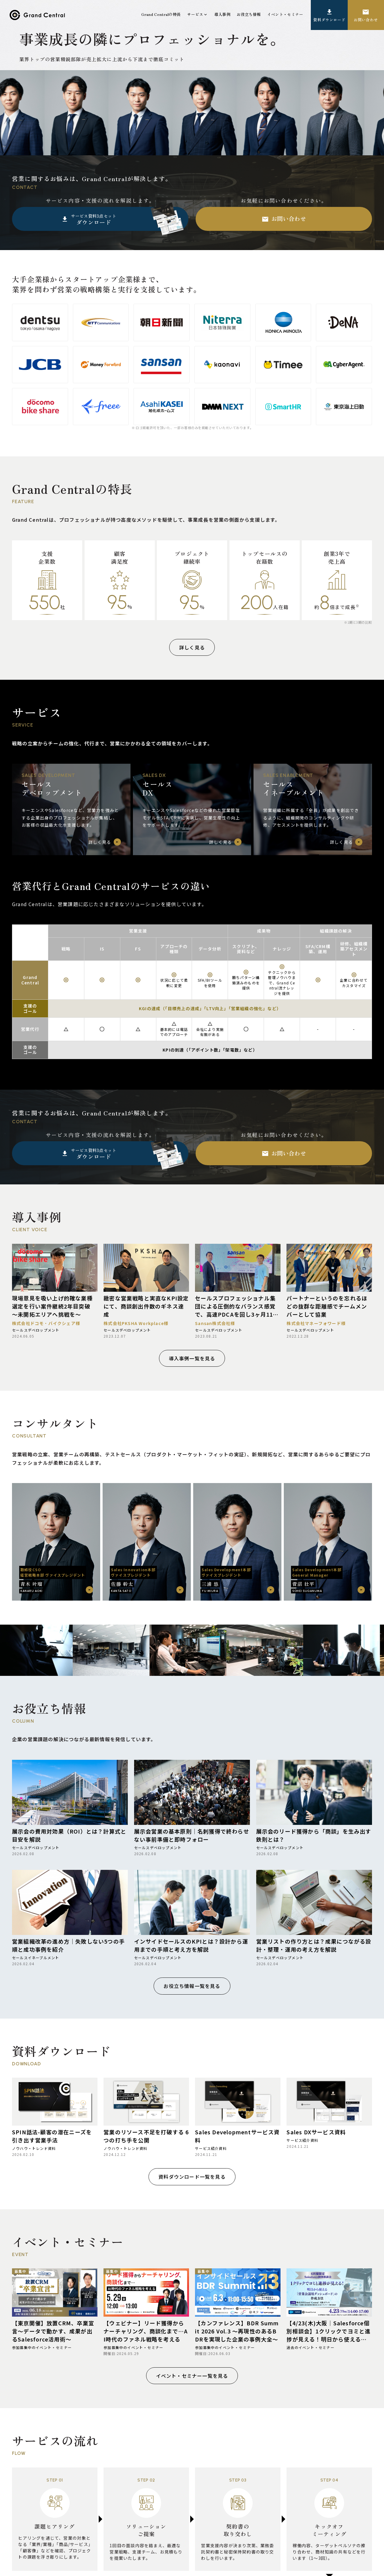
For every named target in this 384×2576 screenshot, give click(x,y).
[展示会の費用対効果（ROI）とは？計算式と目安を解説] (70, 1792)
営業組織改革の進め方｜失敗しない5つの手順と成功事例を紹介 (68, 1945)
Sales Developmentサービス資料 (237, 2136)
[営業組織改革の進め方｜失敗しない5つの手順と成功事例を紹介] (70, 1902)
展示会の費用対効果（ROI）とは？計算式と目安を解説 (69, 1835)
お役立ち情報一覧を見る (192, 1985)
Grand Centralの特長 (161, 14)
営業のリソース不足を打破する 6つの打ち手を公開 (146, 2136)
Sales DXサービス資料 (316, 2132)
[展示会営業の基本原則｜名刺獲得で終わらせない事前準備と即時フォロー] (192, 1792)
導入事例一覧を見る (192, 1358)
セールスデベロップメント (35, 1330)
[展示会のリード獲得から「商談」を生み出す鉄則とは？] (314, 1792)
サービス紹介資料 (211, 2148)
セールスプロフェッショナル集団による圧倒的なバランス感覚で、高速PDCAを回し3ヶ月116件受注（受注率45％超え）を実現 (236, 1306)
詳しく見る (192, 647)
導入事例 (222, 14)
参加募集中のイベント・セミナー (42, 2347)
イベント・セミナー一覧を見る (192, 2375)
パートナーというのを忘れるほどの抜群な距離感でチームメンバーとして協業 (326, 1306)
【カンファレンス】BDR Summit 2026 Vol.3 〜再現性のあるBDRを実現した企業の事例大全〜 (237, 2331)
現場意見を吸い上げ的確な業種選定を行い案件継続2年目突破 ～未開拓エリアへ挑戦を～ (52, 1306)
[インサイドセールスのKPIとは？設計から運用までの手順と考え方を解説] (192, 1902)
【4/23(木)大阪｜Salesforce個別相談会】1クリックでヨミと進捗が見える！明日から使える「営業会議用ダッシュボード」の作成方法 (328, 2331)
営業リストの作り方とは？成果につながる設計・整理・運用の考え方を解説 (313, 1945)
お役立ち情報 (249, 14)
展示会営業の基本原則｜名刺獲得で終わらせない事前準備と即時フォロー (191, 1835)
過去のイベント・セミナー (310, 2347)
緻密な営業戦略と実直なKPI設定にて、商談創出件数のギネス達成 (146, 1306)
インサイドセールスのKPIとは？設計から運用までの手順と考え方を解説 (191, 1945)
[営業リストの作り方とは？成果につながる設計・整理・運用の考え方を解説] (314, 1902)
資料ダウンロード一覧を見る (192, 2176)
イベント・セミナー (285, 14)
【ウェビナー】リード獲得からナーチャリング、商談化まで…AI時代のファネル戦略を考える (146, 2331)
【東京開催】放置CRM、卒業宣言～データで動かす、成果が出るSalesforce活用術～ (53, 2331)
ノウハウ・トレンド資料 (34, 2148)
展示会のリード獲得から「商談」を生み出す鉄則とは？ (313, 1835)
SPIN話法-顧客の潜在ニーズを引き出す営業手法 (52, 2136)
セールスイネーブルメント (35, 1958)
